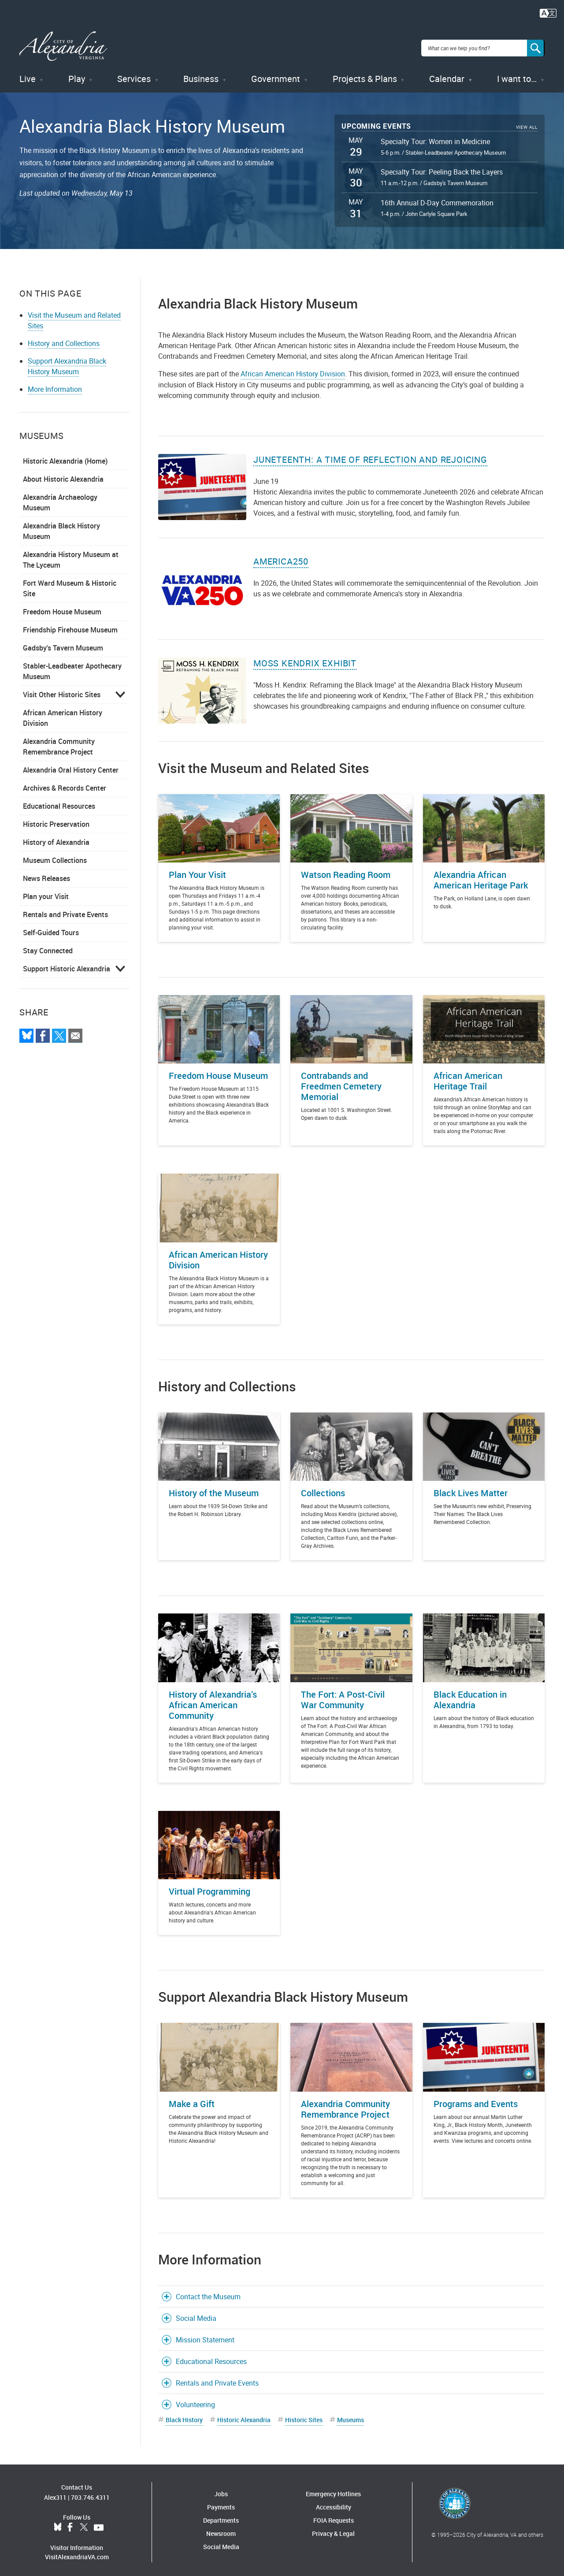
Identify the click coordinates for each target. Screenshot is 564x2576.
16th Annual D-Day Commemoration (437, 199)
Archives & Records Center (64, 783)
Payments (221, 2502)
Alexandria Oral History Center (71, 765)
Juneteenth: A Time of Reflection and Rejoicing (370, 455)
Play (76, 75)
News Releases (46, 874)
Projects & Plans (365, 75)
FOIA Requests (333, 2516)
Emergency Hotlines (333, 2489)
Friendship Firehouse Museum (70, 625)
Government (275, 75)
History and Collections (64, 339)
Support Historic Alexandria (66, 964)
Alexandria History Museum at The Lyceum (71, 555)
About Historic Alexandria (63, 475)
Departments (221, 2516)
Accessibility (333, 2502)
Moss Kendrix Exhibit (304, 659)
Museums (350, 2415)
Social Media (196, 2314)
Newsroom (221, 2529)
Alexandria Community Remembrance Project (59, 742)
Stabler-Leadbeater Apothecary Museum (72, 667)
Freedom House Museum (62, 607)
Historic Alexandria (244, 2415)
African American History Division (62, 713)
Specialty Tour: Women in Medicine (435, 137)
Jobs (221, 2489)
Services (134, 75)
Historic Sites (304, 2415)
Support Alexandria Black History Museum (67, 362)
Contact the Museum (208, 2292)
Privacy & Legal (333, 2529)
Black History (184, 2415)
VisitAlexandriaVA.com (77, 2553)
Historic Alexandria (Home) (65, 456)
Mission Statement (205, 2335)
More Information (55, 385)
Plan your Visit (46, 892)
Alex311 (55, 2493)
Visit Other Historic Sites (61, 690)
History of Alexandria (56, 838)
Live (27, 75)
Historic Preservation (56, 820)
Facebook (70, 2523)
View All (527, 123)
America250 (280, 557)
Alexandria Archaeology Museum (60, 498)
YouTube (99, 2523)
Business (201, 75)
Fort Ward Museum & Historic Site (69, 584)
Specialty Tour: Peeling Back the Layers (442, 168)
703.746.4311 (90, 2493)
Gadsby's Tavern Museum (63, 643)
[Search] (536, 45)
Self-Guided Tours (51, 928)
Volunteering (195, 2400)
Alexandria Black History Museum (61, 527)
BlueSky (57, 2523)
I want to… (517, 75)
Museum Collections (55, 856)
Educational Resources (59, 802)
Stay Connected (48, 946)
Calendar (446, 75)
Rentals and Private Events (65, 910)
